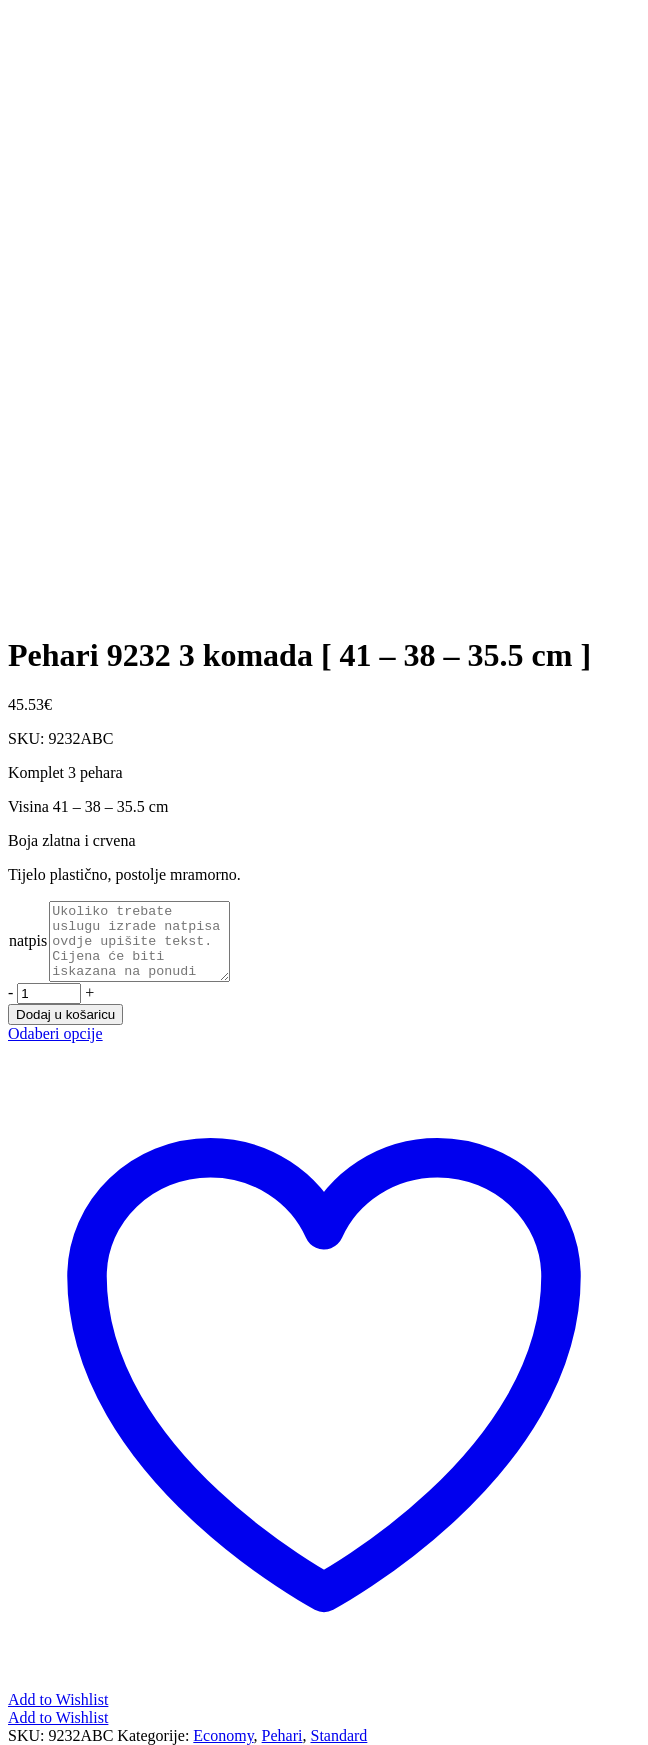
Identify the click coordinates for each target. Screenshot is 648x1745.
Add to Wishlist (58, 1732)
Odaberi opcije (55, 1048)
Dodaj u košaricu (65, 1029)
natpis (28, 948)
